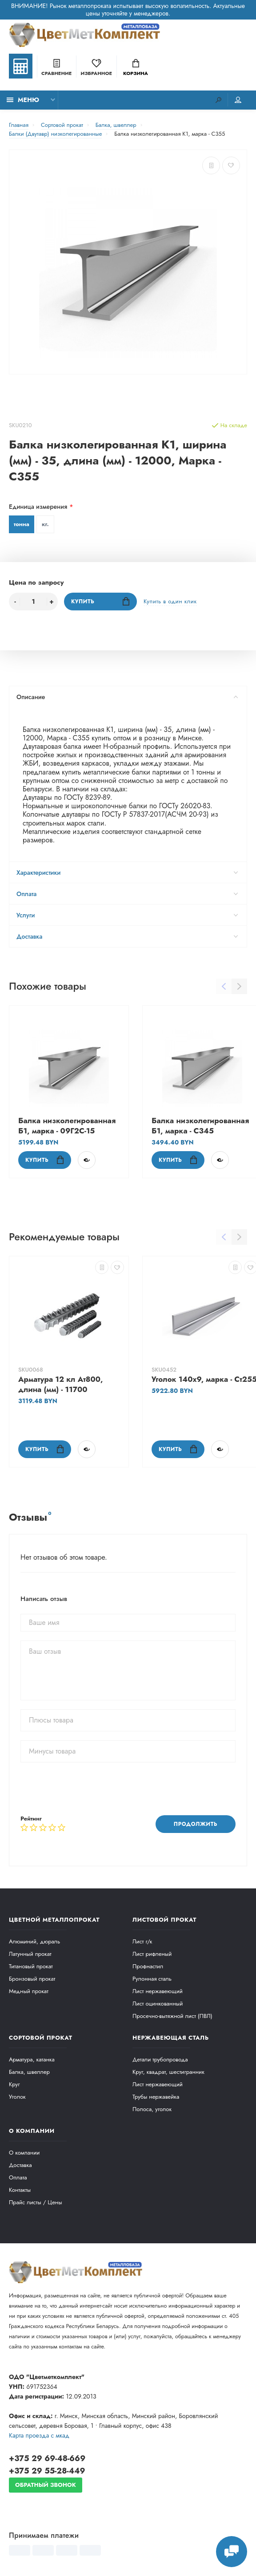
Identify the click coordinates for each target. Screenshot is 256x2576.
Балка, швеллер (29, 2072)
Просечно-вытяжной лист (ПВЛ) (172, 2016)
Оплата (127, 893)
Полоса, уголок (152, 2109)
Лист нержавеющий (157, 1991)
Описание (127, 696)
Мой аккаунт (238, 100)
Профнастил (147, 1966)
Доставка (127, 936)
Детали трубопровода (160, 2059)
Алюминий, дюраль (34, 1941)
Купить (100, 601)
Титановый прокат (31, 1966)
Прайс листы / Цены (35, 2202)
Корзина (135, 68)
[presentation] (88, 1788)
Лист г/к (142, 1941)
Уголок (17, 2096)
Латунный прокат (30, 1954)
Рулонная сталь (152, 1978)
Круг (14, 2084)
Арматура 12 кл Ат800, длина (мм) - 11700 (60, 1384)
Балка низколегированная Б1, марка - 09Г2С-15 (67, 1126)
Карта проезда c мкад (39, 2435)
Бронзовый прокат (32, 1978)
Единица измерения (38, 506)
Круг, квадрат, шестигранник (168, 2072)
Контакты (20, 2190)
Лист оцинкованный (157, 2003)
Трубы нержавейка (155, 2096)
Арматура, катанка (32, 2059)
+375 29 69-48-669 (47, 2458)
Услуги (127, 915)
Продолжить (195, 1824)
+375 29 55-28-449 (47, 2471)
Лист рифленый (152, 1954)
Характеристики (127, 872)
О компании (24, 2152)
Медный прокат (28, 1991)
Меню (23, 99)
